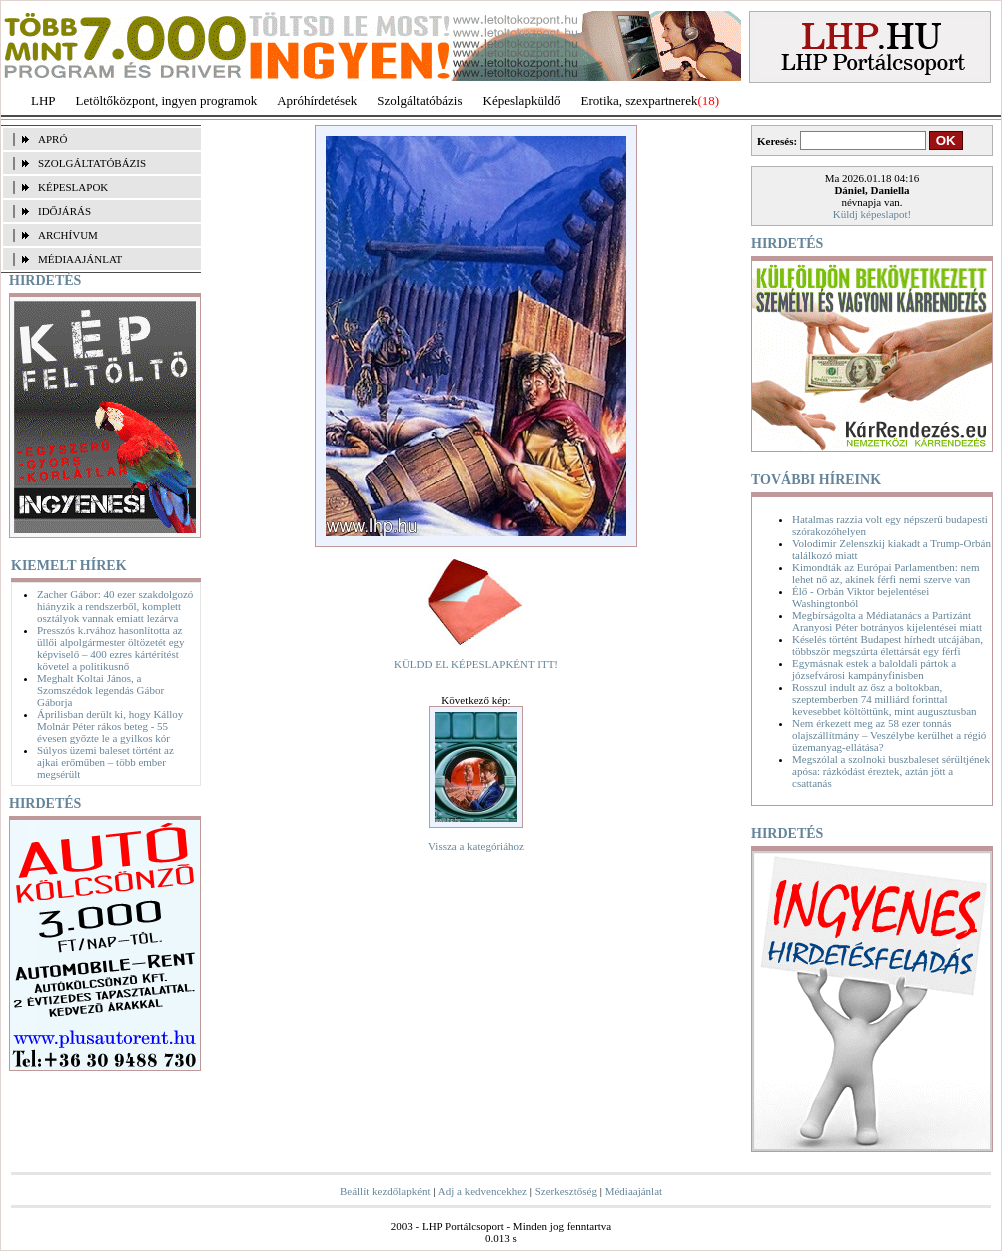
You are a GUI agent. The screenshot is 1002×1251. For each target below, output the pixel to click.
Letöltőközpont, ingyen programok (167, 100)
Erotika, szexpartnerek (639, 100)
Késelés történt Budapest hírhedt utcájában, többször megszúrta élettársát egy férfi (887, 645)
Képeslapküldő (522, 100)
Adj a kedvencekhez (482, 1191)
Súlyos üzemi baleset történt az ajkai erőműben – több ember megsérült (105, 762)
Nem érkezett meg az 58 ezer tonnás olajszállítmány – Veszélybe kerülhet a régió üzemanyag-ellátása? (889, 735)
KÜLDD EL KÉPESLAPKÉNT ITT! (476, 664)
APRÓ (52, 139)
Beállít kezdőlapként (385, 1191)
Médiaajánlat (633, 1191)
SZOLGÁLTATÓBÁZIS (92, 163)
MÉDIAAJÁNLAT (80, 259)
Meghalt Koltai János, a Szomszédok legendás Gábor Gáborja (100, 690)
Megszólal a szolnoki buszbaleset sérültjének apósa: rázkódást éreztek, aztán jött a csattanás (891, 771)
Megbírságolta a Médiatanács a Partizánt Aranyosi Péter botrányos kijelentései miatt (887, 621)
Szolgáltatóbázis (419, 100)
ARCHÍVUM (68, 235)
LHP (43, 100)
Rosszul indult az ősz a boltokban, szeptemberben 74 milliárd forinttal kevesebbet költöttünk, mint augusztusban (884, 699)
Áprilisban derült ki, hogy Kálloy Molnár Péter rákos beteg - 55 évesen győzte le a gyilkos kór (110, 726)
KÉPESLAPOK (73, 187)
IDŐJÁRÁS (64, 211)
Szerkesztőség (566, 1191)
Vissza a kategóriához (476, 846)
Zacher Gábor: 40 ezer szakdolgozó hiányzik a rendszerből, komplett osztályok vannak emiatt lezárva (115, 606)
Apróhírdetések (317, 100)
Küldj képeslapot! (872, 214)
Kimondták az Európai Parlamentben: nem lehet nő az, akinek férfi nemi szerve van (886, 573)
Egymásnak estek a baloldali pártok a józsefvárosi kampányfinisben (874, 669)
